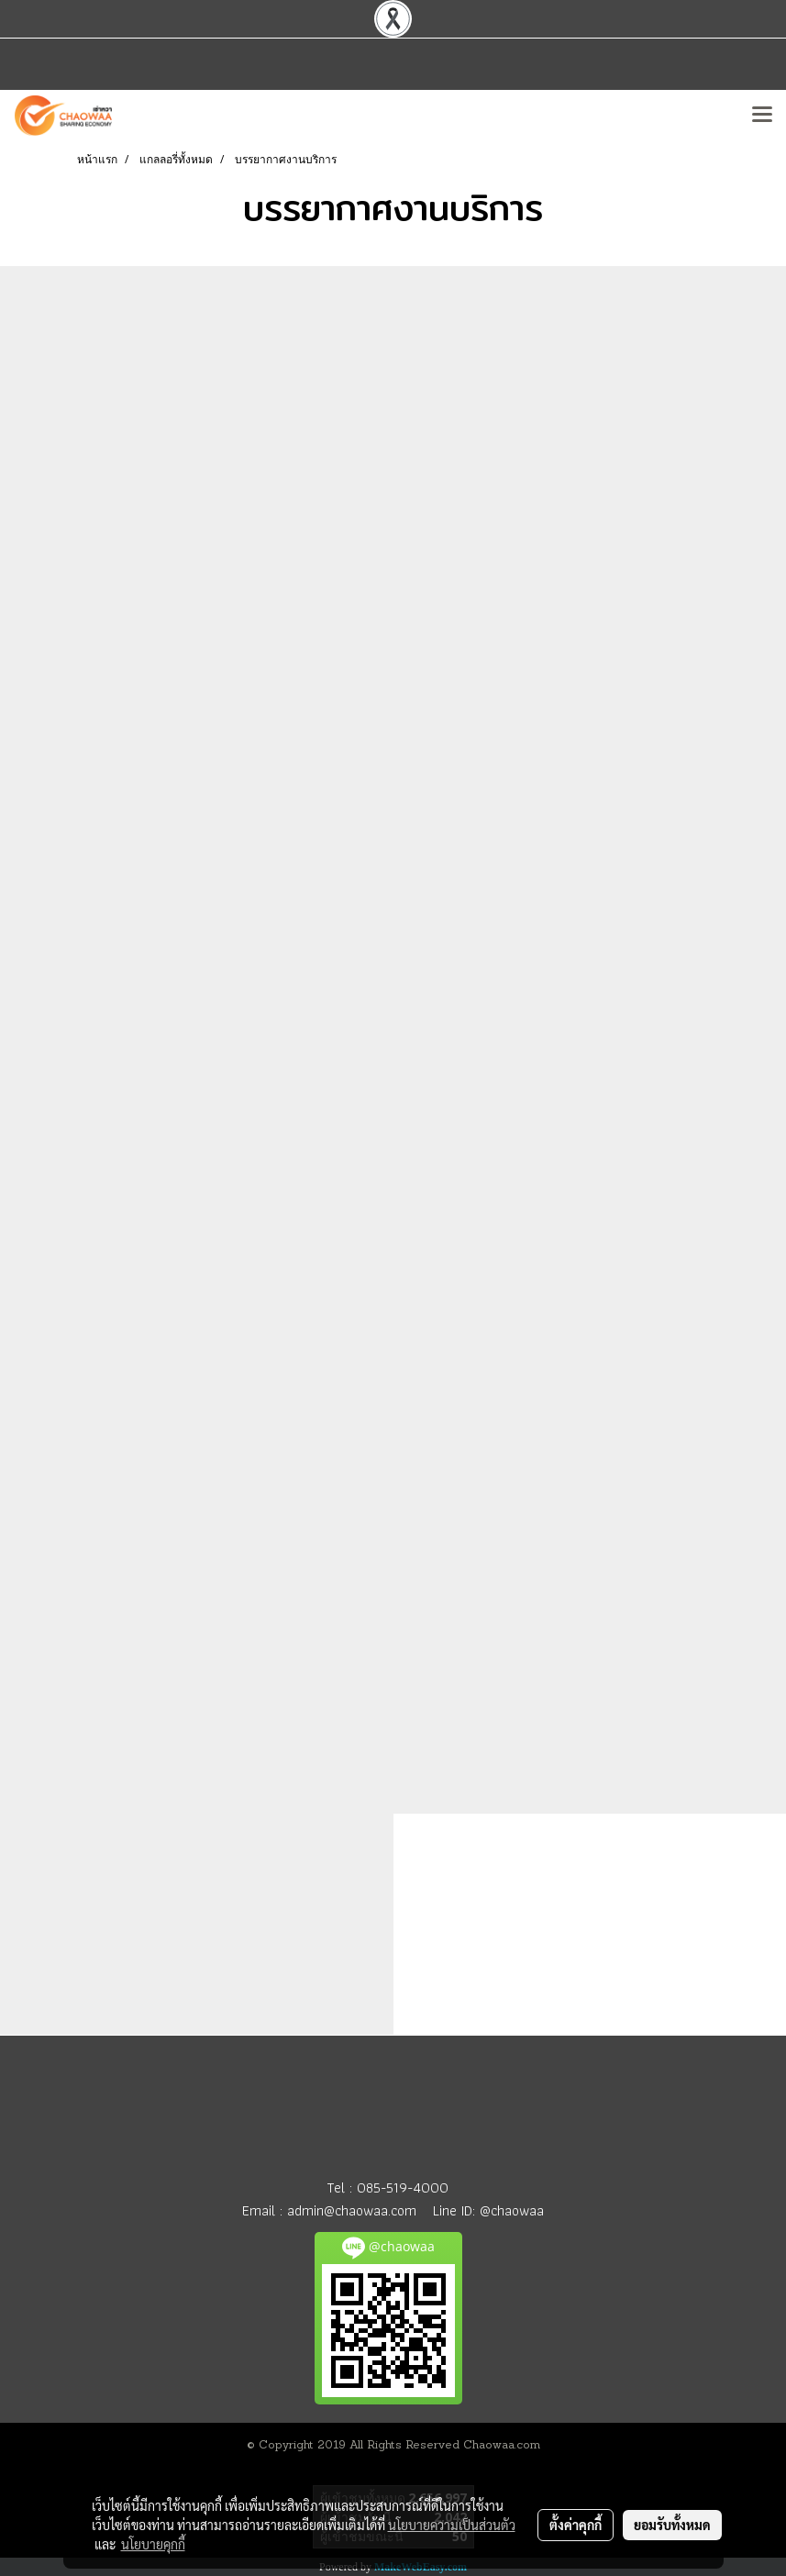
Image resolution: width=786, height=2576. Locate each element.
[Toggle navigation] (762, 115)
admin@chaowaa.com (351, 2210)
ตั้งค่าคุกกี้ (575, 2524)
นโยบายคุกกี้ (153, 2544)
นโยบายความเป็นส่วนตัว (451, 2524)
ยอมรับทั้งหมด (672, 2524)
